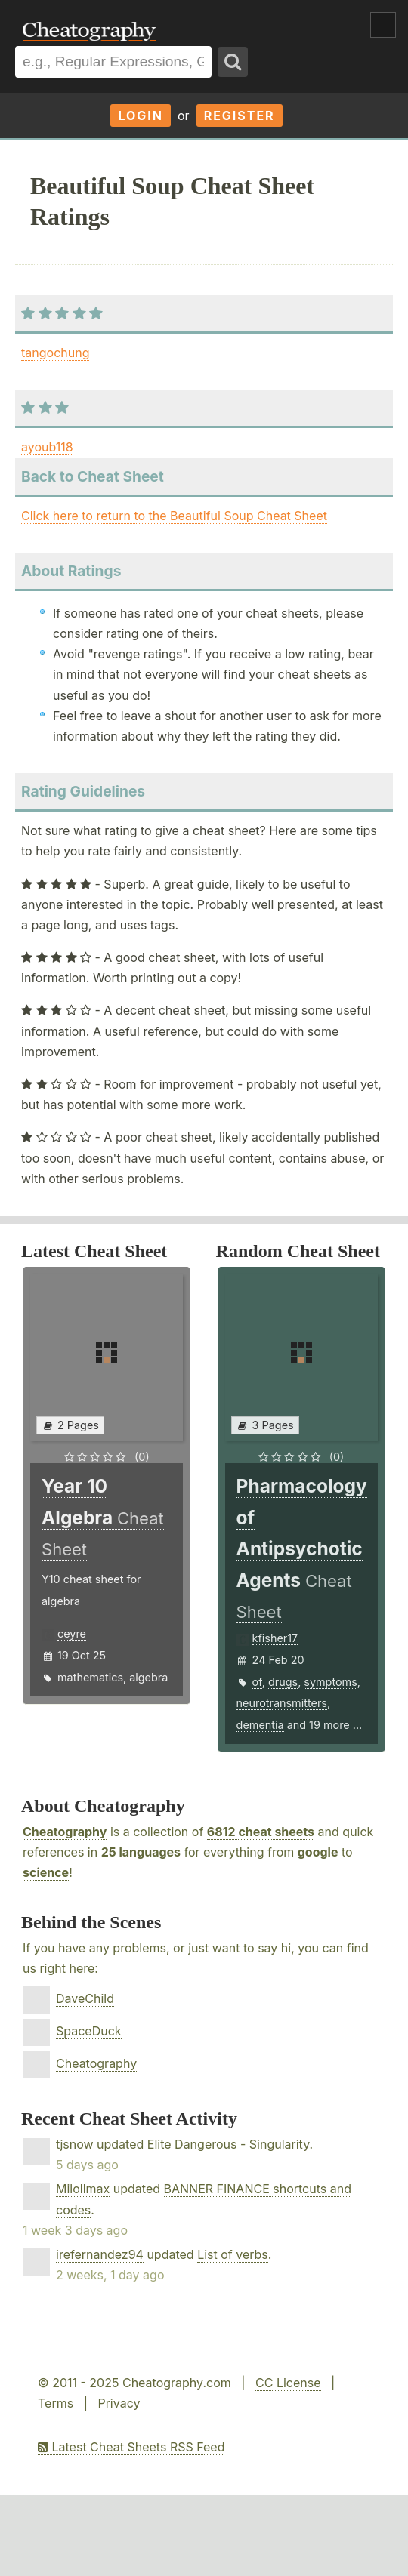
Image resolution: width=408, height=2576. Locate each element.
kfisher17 (275, 1638)
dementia (260, 1724)
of (257, 1681)
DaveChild (85, 1998)
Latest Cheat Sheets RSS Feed (131, 2446)
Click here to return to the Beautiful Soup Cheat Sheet (174, 515)
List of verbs (232, 2254)
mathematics (90, 1677)
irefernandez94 (100, 2254)
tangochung (55, 352)
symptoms (330, 1681)
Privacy (118, 2403)
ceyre (71, 1633)
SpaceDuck (89, 2030)
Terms (55, 2403)
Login (140, 115)
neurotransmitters (281, 1702)
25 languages (141, 1852)
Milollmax (83, 2188)
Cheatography (65, 1831)
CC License (288, 2382)
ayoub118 (47, 446)
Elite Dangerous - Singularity (228, 2144)
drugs (283, 1681)
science (46, 1872)
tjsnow (75, 2144)
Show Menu (383, 25)
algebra (148, 1677)
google (318, 1852)
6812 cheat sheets (260, 1831)
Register (239, 115)
